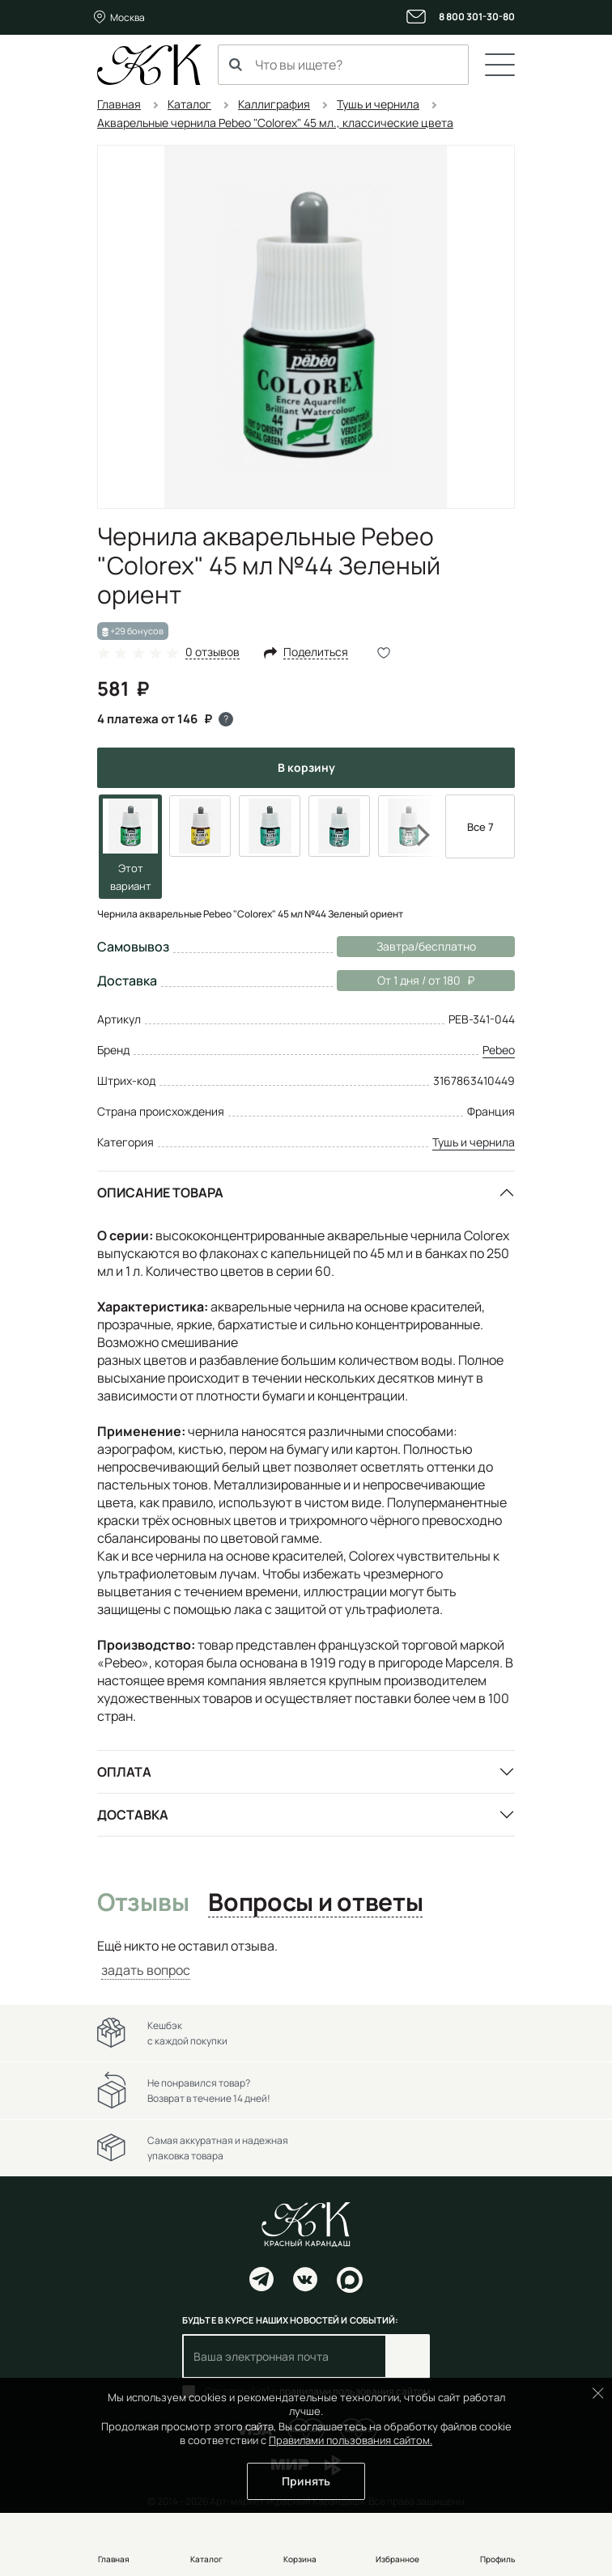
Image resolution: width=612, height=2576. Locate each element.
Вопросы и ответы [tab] (315, 1902)
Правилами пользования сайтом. (350, 2440)
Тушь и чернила (473, 1142)
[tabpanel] (306, 1958)
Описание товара (160, 1192)
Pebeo (498, 1049)
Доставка (132, 1815)
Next (413, 834)
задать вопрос (145, 1970)
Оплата (124, 1772)
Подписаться (407, 2356)
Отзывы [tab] (143, 1902)
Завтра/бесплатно (426, 946)
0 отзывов (212, 652)
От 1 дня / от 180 (405, 980)
